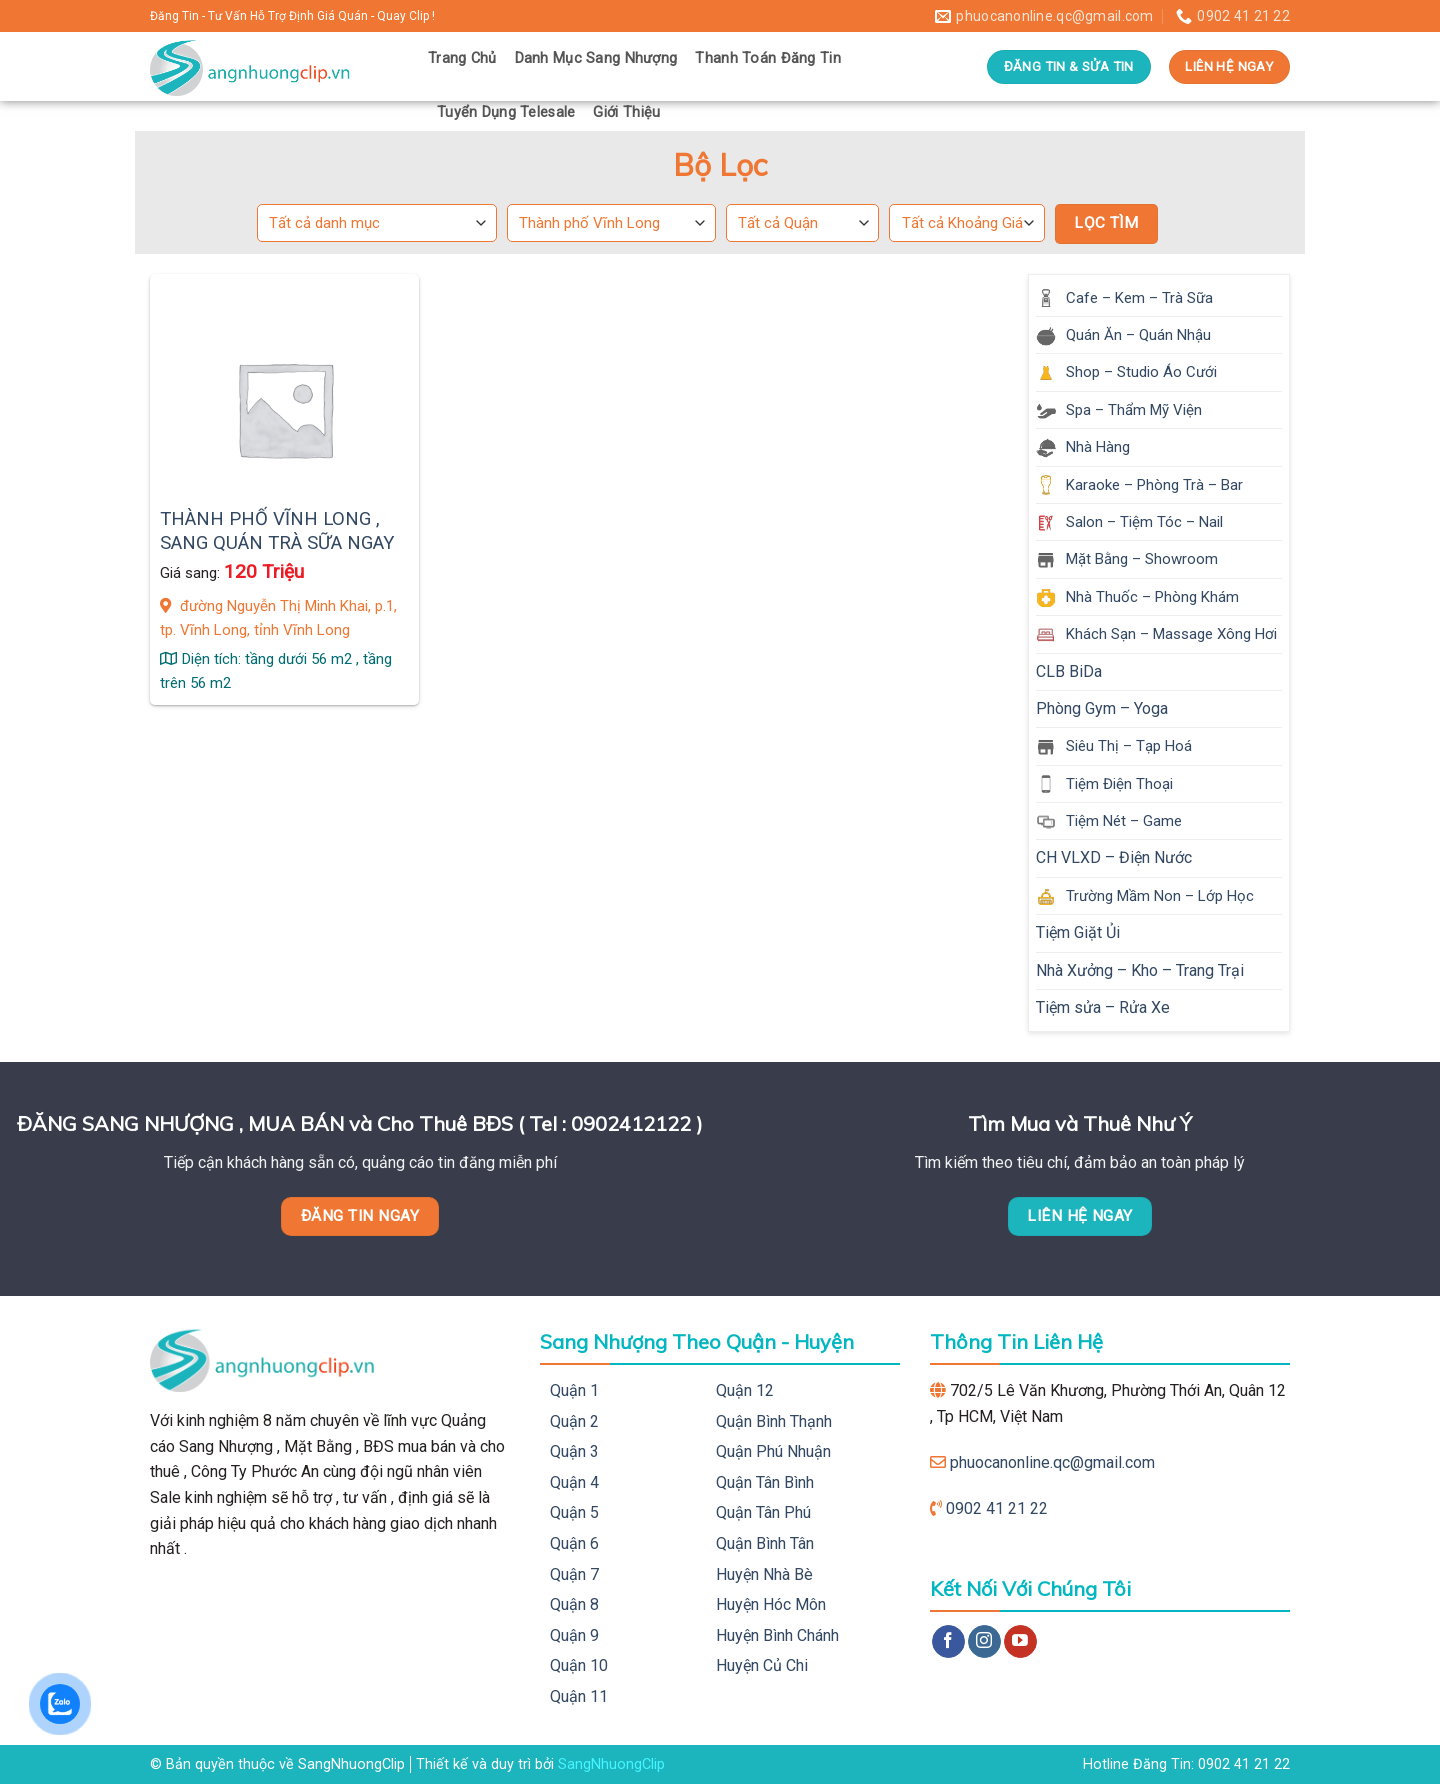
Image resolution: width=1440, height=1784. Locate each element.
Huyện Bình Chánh (777, 1635)
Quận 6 (574, 1543)
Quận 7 (574, 1574)
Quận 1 (574, 1390)
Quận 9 (574, 1635)
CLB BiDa (1069, 671)
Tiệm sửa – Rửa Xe (1103, 1007)
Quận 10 (579, 1665)
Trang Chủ (462, 58)
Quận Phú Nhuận (773, 1451)
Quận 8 (574, 1604)
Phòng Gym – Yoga (1102, 708)
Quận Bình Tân (765, 1543)
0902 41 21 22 (997, 1508)
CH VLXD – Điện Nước (1114, 857)
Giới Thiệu (626, 112)
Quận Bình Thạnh (774, 1421)
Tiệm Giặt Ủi (1078, 932)
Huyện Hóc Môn (771, 1604)
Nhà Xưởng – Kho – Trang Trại (1140, 970)
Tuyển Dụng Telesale (506, 112)
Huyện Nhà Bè (764, 1574)
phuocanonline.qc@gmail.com (1052, 1462)
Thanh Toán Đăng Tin (767, 58)
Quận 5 (574, 1512)
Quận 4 (574, 1482)
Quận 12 (745, 1390)
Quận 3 (574, 1451)
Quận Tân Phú (763, 1512)
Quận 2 (574, 1421)
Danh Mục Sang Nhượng (596, 58)
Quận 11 (579, 1696)
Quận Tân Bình (765, 1482)
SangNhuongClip (611, 1764)
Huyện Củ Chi (762, 1665)
